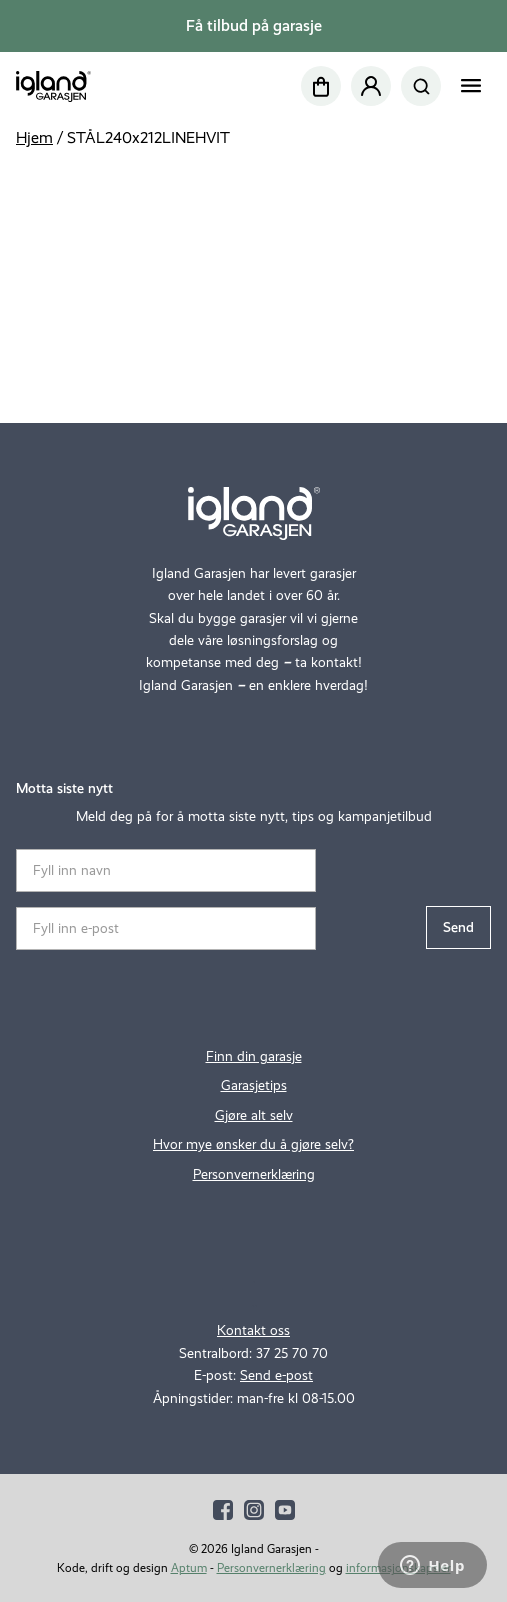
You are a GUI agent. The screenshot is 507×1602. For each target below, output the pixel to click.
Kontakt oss (253, 1330)
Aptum (189, 1568)
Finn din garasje (254, 1056)
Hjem (34, 137)
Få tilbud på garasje (254, 25)
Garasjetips (254, 1085)
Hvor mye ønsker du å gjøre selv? (253, 1144)
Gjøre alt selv (254, 1115)
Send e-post (276, 1375)
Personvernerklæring (254, 1174)
